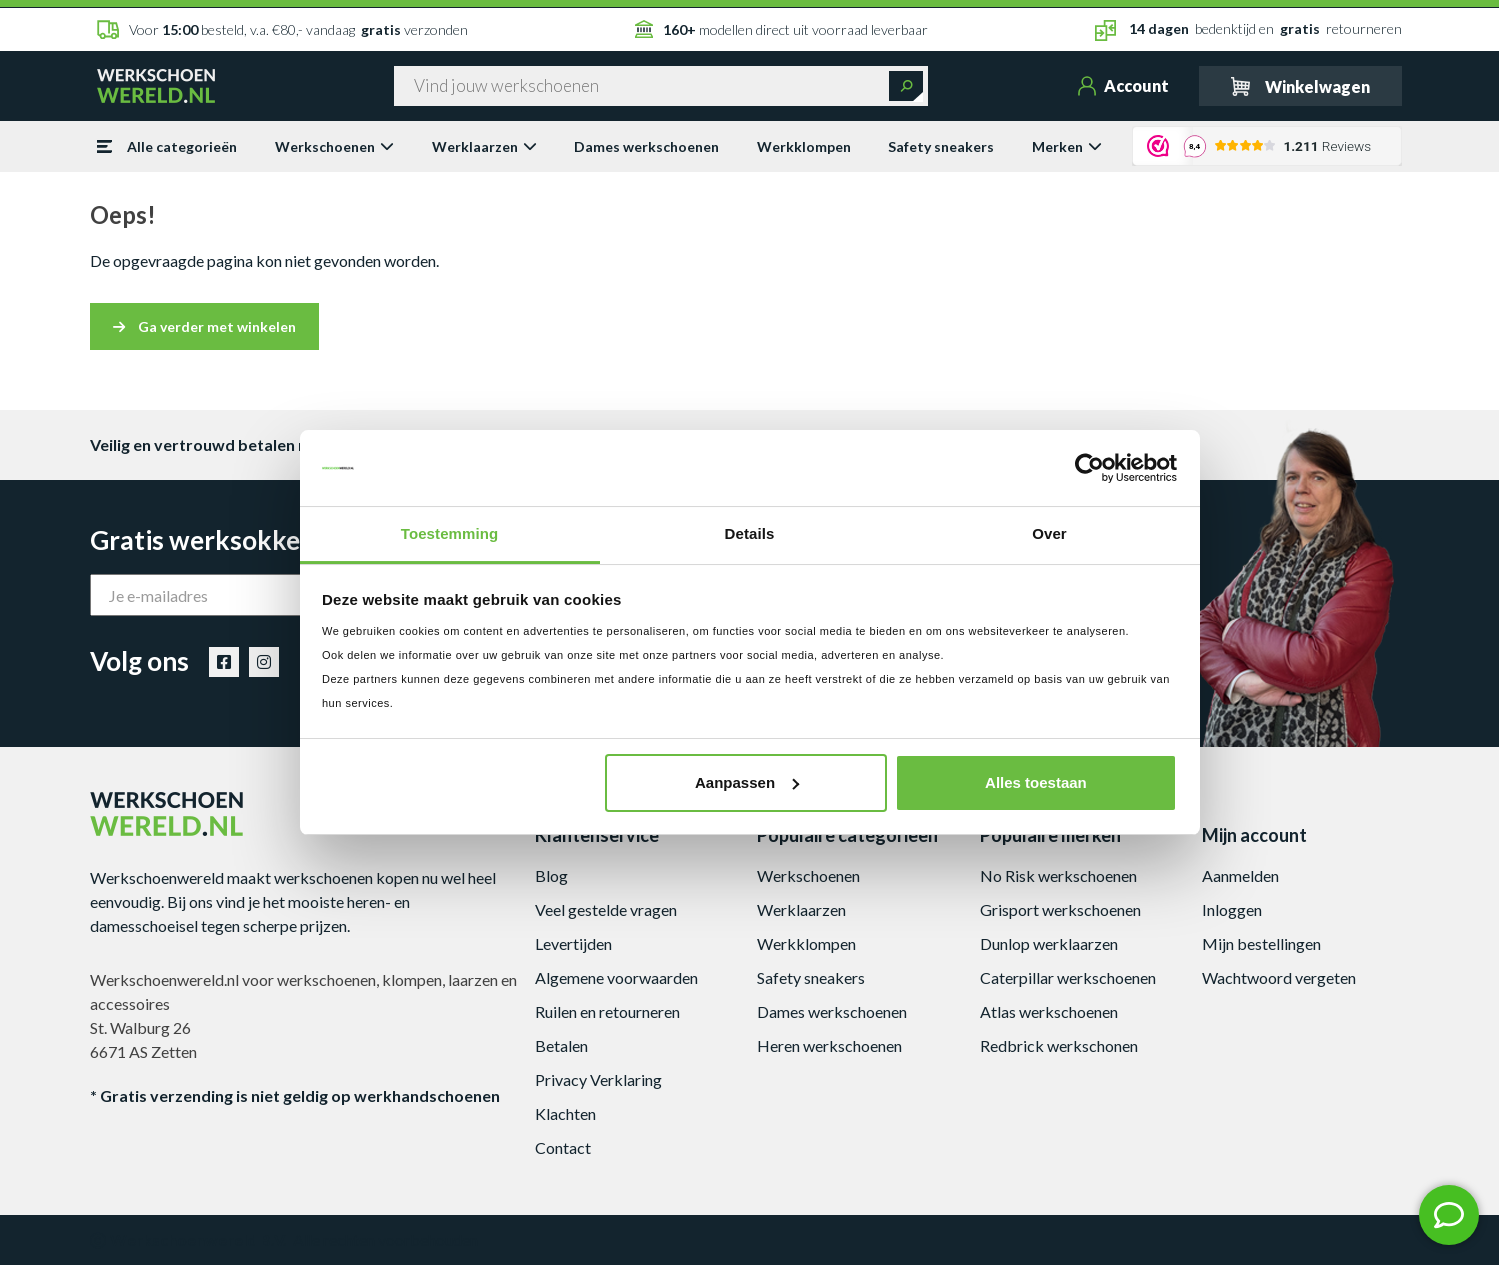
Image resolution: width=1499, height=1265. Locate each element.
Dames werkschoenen (646, 146)
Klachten (565, 1113)
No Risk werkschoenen (1058, 875)
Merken (1067, 146)
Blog (551, 875)
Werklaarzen (484, 146)
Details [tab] (750, 533)
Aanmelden (1240, 875)
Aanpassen (747, 782)
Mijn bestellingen (1261, 943)
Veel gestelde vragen (606, 909)
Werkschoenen (334, 146)
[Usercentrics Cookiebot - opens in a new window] (1089, 468)
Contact (563, 1147)
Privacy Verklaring (598, 1079)
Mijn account (1254, 835)
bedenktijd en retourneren (1248, 30)
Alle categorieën (167, 146)
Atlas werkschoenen (1049, 1011)
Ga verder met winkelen (204, 326)
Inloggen (1232, 909)
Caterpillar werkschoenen (1068, 977)
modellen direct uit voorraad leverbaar (781, 29)
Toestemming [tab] (450, 533)
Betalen (561, 1045)
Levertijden (573, 943)
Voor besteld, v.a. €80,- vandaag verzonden (282, 29)
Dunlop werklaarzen (1049, 943)
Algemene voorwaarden (616, 977)
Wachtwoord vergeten (1279, 977)
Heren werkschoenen (829, 1045)
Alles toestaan (1036, 782)
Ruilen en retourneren (607, 1011)
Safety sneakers (941, 146)
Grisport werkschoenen (1060, 909)
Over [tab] (1049, 533)
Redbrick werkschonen (1059, 1045)
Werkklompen (804, 146)
